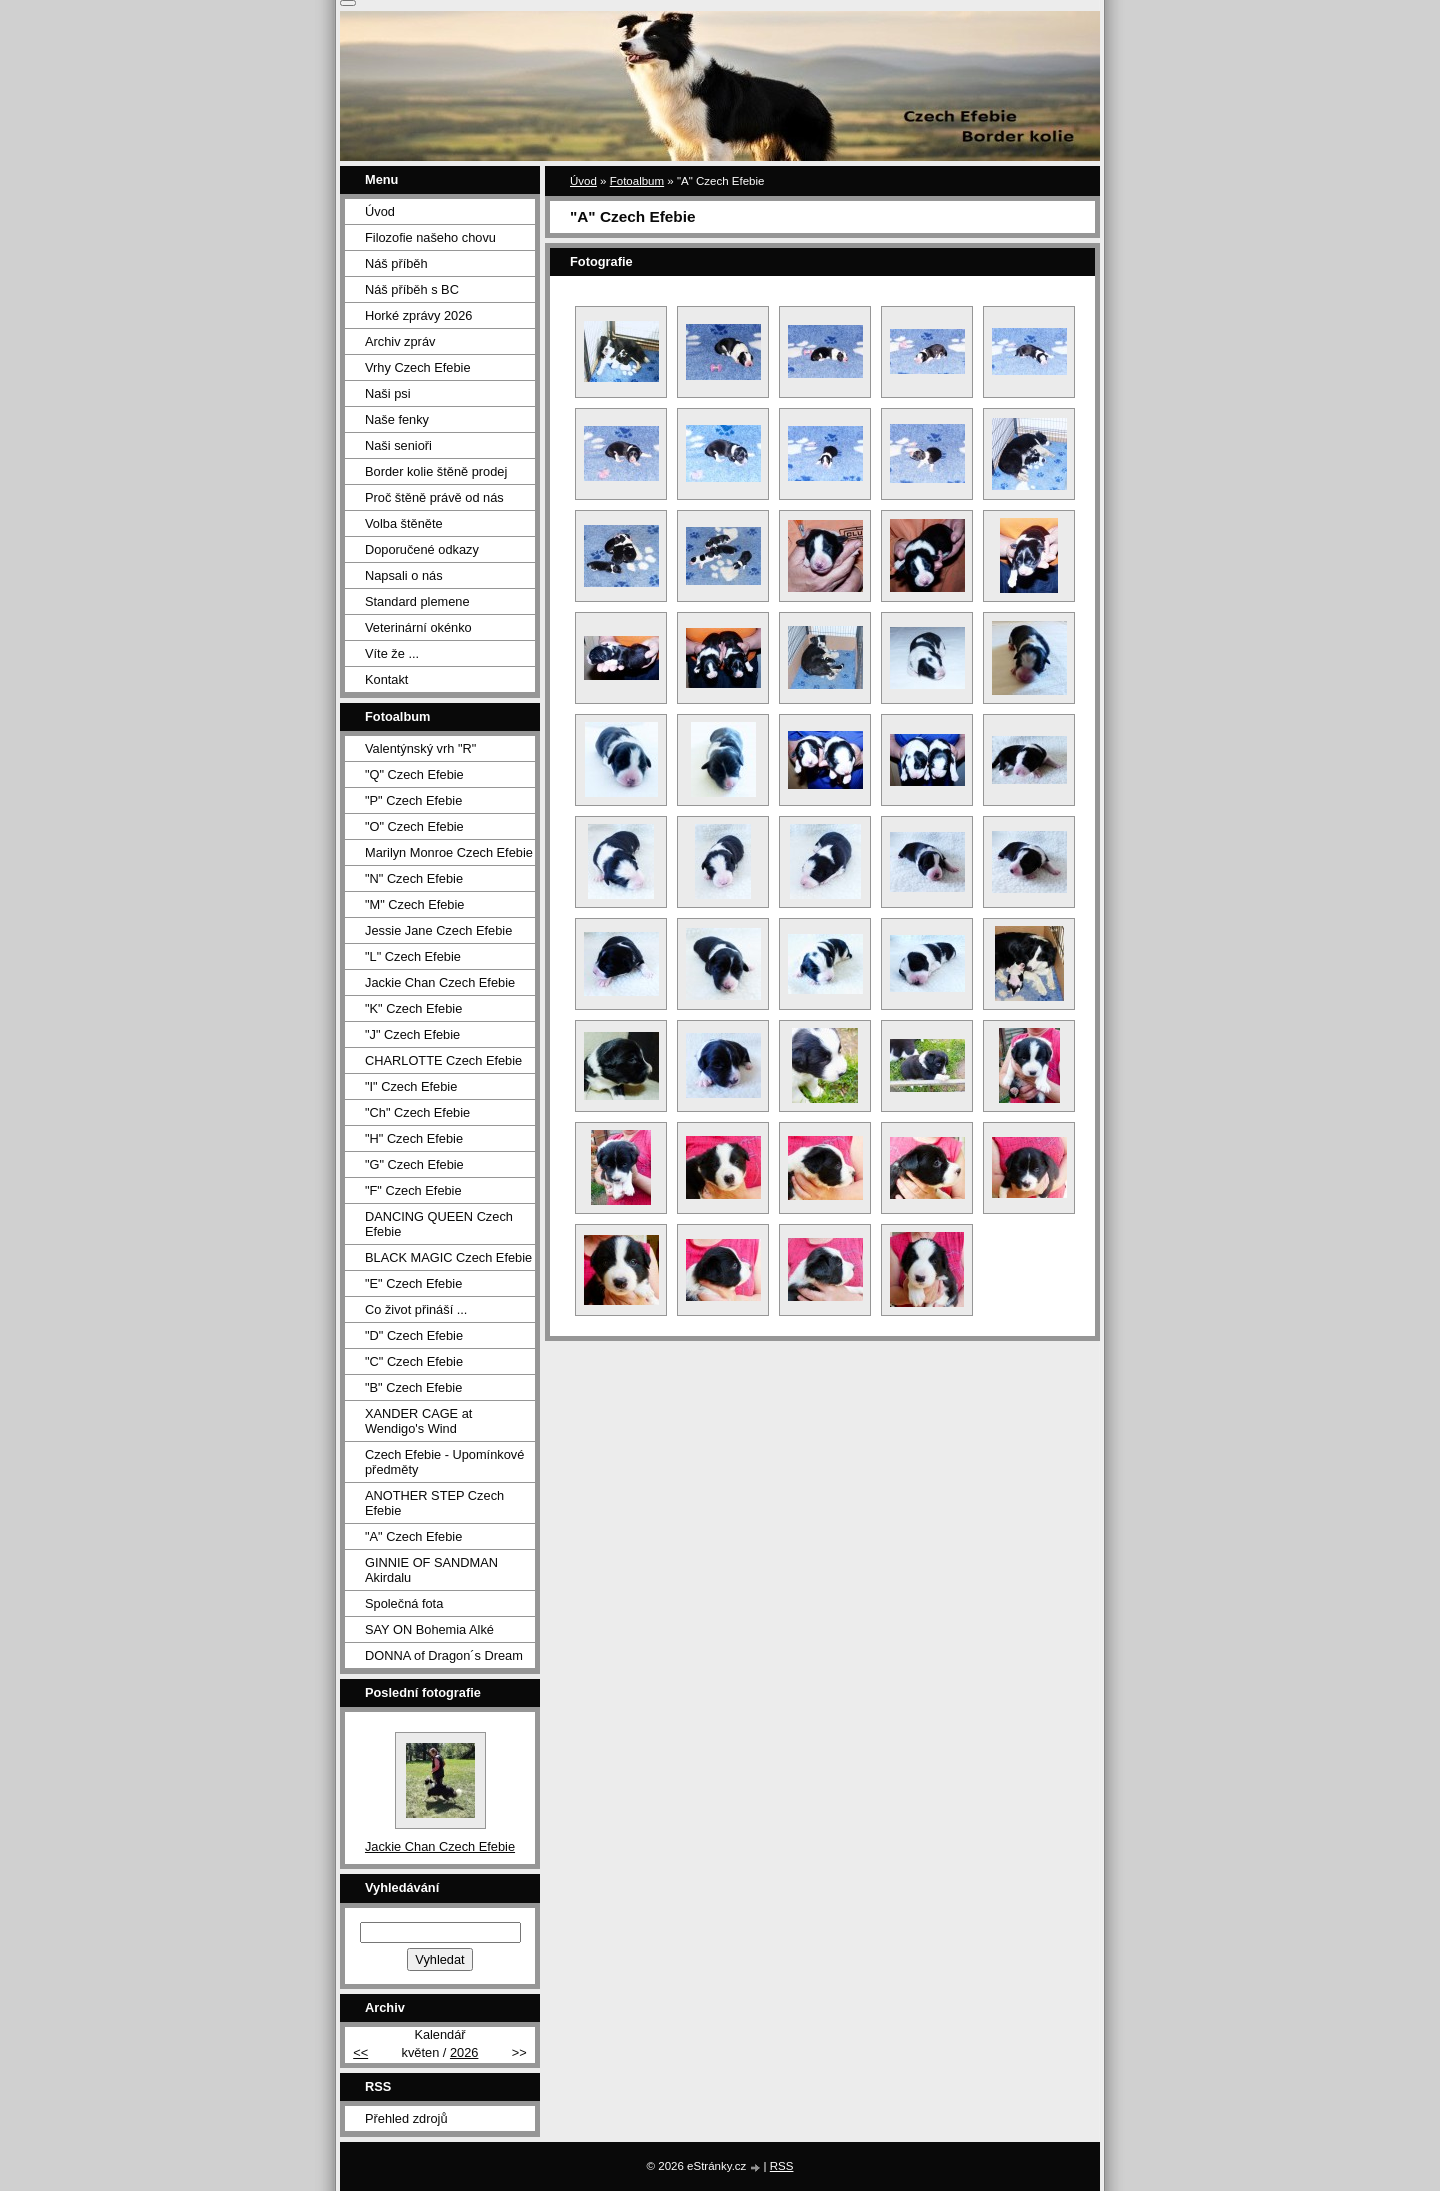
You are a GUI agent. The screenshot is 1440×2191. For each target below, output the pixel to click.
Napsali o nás (404, 575)
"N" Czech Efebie (414, 878)
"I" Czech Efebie (411, 1086)
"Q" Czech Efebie (414, 774)
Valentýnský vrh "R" (420, 748)
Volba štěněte (404, 523)
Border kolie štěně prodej (436, 471)
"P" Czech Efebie (413, 800)
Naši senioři (398, 445)
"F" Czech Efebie (413, 1190)
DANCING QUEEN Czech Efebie (439, 1224)
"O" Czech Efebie (414, 826)
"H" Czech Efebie (414, 1138)
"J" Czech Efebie (412, 1034)
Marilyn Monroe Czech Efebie (449, 852)
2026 (464, 2052)
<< (360, 2052)
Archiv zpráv (400, 341)
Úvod (583, 181)
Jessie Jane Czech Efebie (438, 930)
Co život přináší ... (416, 1309)
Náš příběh (396, 263)
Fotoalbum (637, 181)
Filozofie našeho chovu (430, 237)
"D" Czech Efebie (414, 1335)
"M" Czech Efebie (414, 904)
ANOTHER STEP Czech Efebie (434, 1503)
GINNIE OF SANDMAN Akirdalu (431, 1570)
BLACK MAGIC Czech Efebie (448, 1257)
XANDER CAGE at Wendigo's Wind (418, 1421)
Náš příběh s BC (412, 289)
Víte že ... (392, 653)
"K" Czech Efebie (413, 1008)
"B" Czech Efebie (413, 1387)
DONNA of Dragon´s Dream (444, 1655)
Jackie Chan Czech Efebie (440, 982)
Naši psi (388, 393)
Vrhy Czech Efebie (418, 367)
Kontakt (386, 679)
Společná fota (404, 1603)
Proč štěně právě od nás (434, 497)
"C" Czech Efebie (414, 1361)
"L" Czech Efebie (413, 956)
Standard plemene (417, 601)
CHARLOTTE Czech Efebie (443, 1060)
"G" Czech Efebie (414, 1164)
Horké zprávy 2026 (418, 315)
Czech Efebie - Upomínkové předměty (444, 1462)
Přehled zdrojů (406, 2118)
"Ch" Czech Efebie (417, 1112)
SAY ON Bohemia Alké (429, 1629)
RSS (782, 2166)
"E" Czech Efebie (413, 1283)
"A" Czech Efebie (413, 1536)
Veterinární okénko (418, 627)
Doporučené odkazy (422, 549)
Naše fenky (397, 419)
